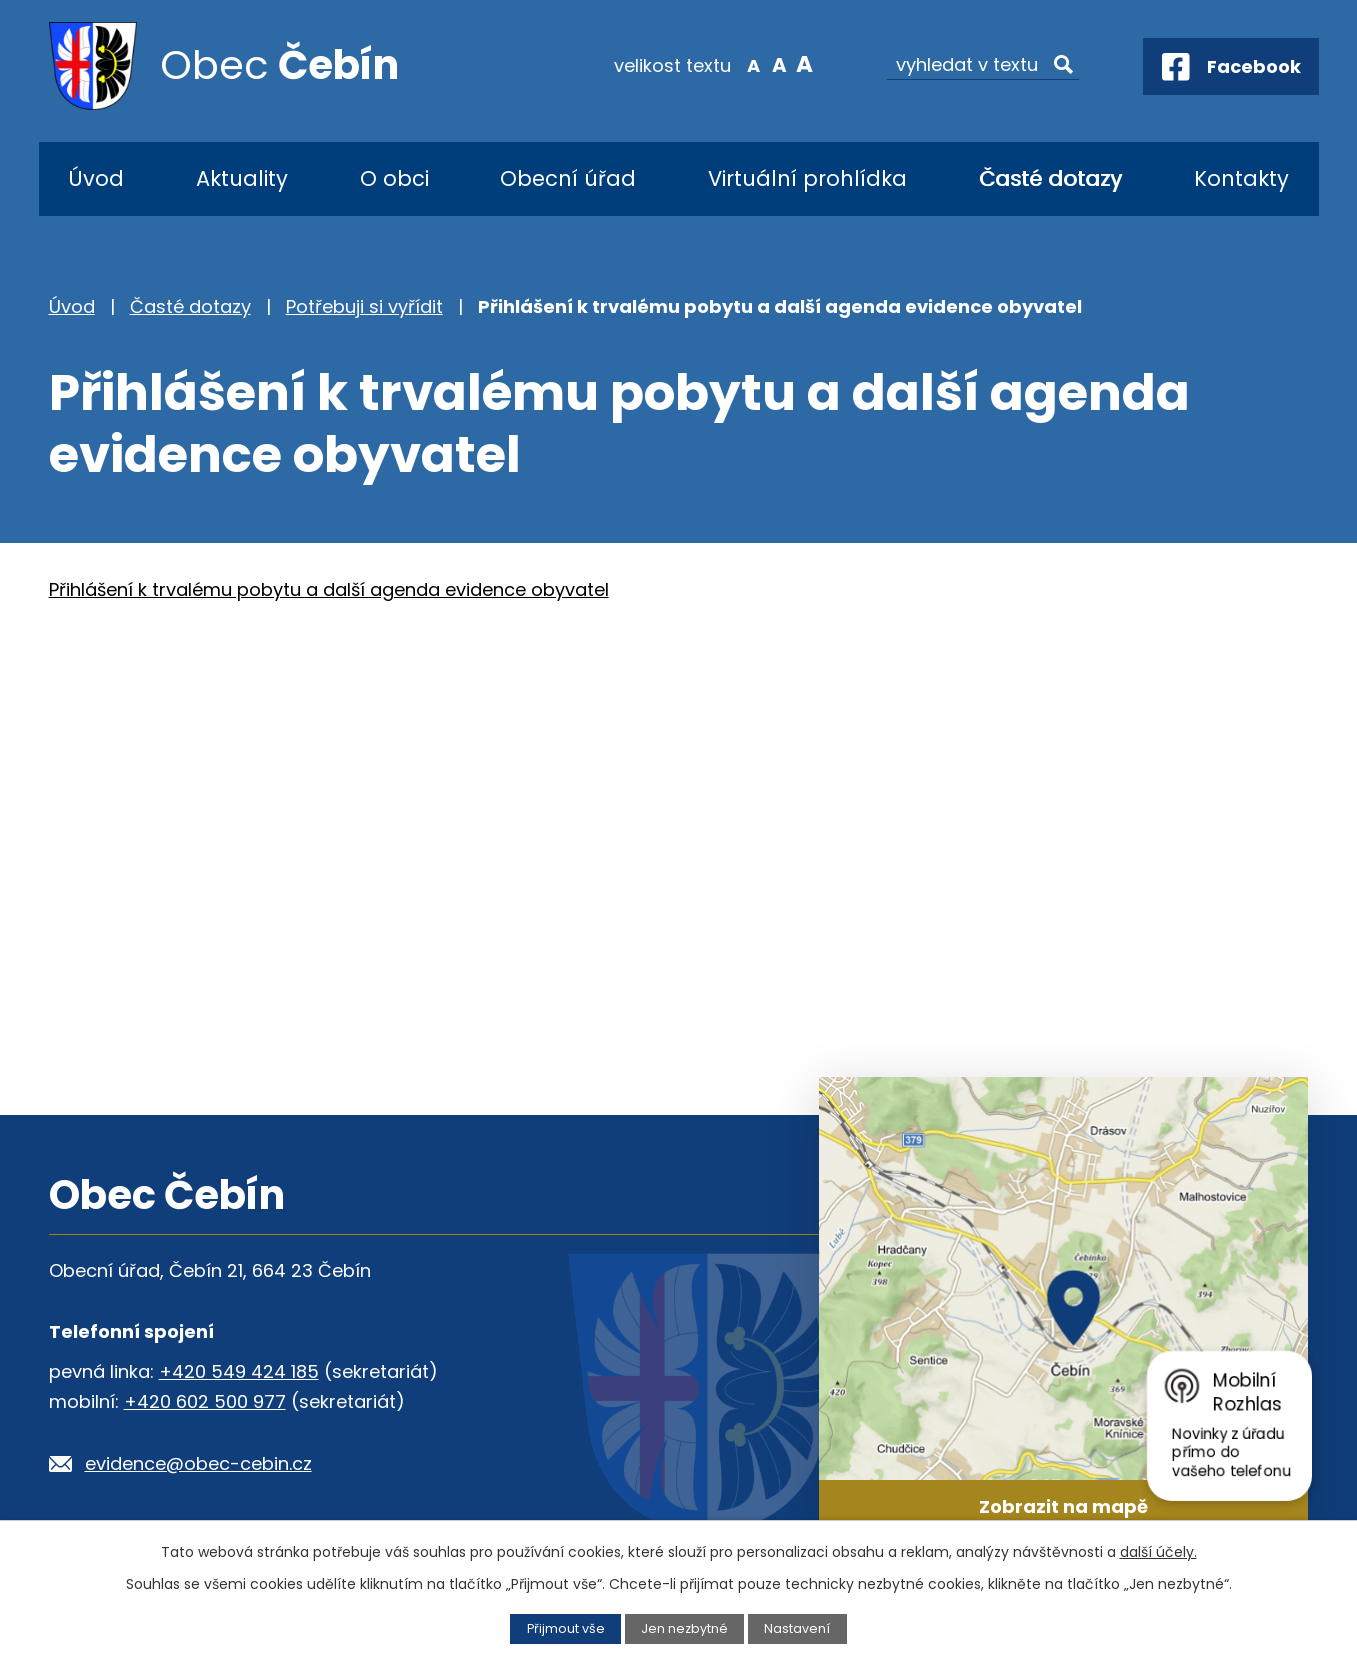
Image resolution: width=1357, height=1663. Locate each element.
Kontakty (1241, 178)
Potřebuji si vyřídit (364, 306)
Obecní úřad (568, 178)
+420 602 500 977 (205, 1401)
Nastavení (797, 1628)
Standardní (779, 64)
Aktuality (242, 178)
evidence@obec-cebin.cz (198, 1463)
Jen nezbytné (684, 1628)
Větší (804, 64)
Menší (753, 64)
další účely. (1158, 1552)
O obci (394, 178)
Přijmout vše (566, 1628)
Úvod (96, 178)
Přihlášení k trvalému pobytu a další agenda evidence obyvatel (329, 589)
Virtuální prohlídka (807, 178)
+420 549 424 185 (239, 1371)
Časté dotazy (1050, 178)
